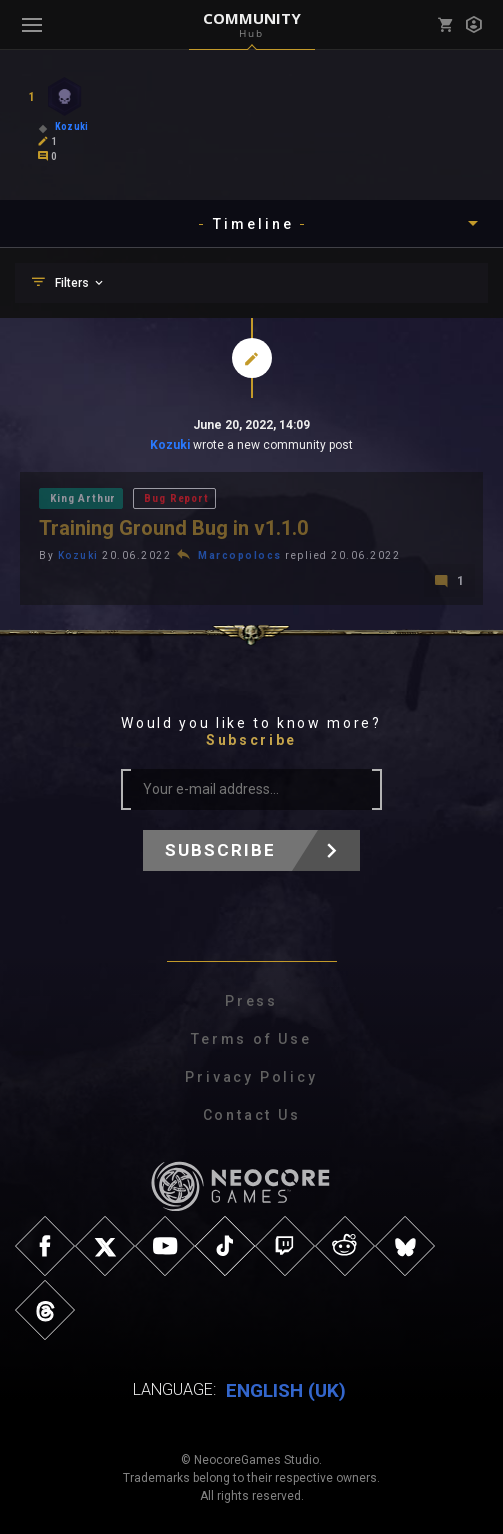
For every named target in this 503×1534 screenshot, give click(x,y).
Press (251, 1001)
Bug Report (176, 498)
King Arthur (83, 498)
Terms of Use (251, 1039)
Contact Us (252, 1115)
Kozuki (170, 445)
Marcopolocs (240, 555)
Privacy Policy (251, 1077)
